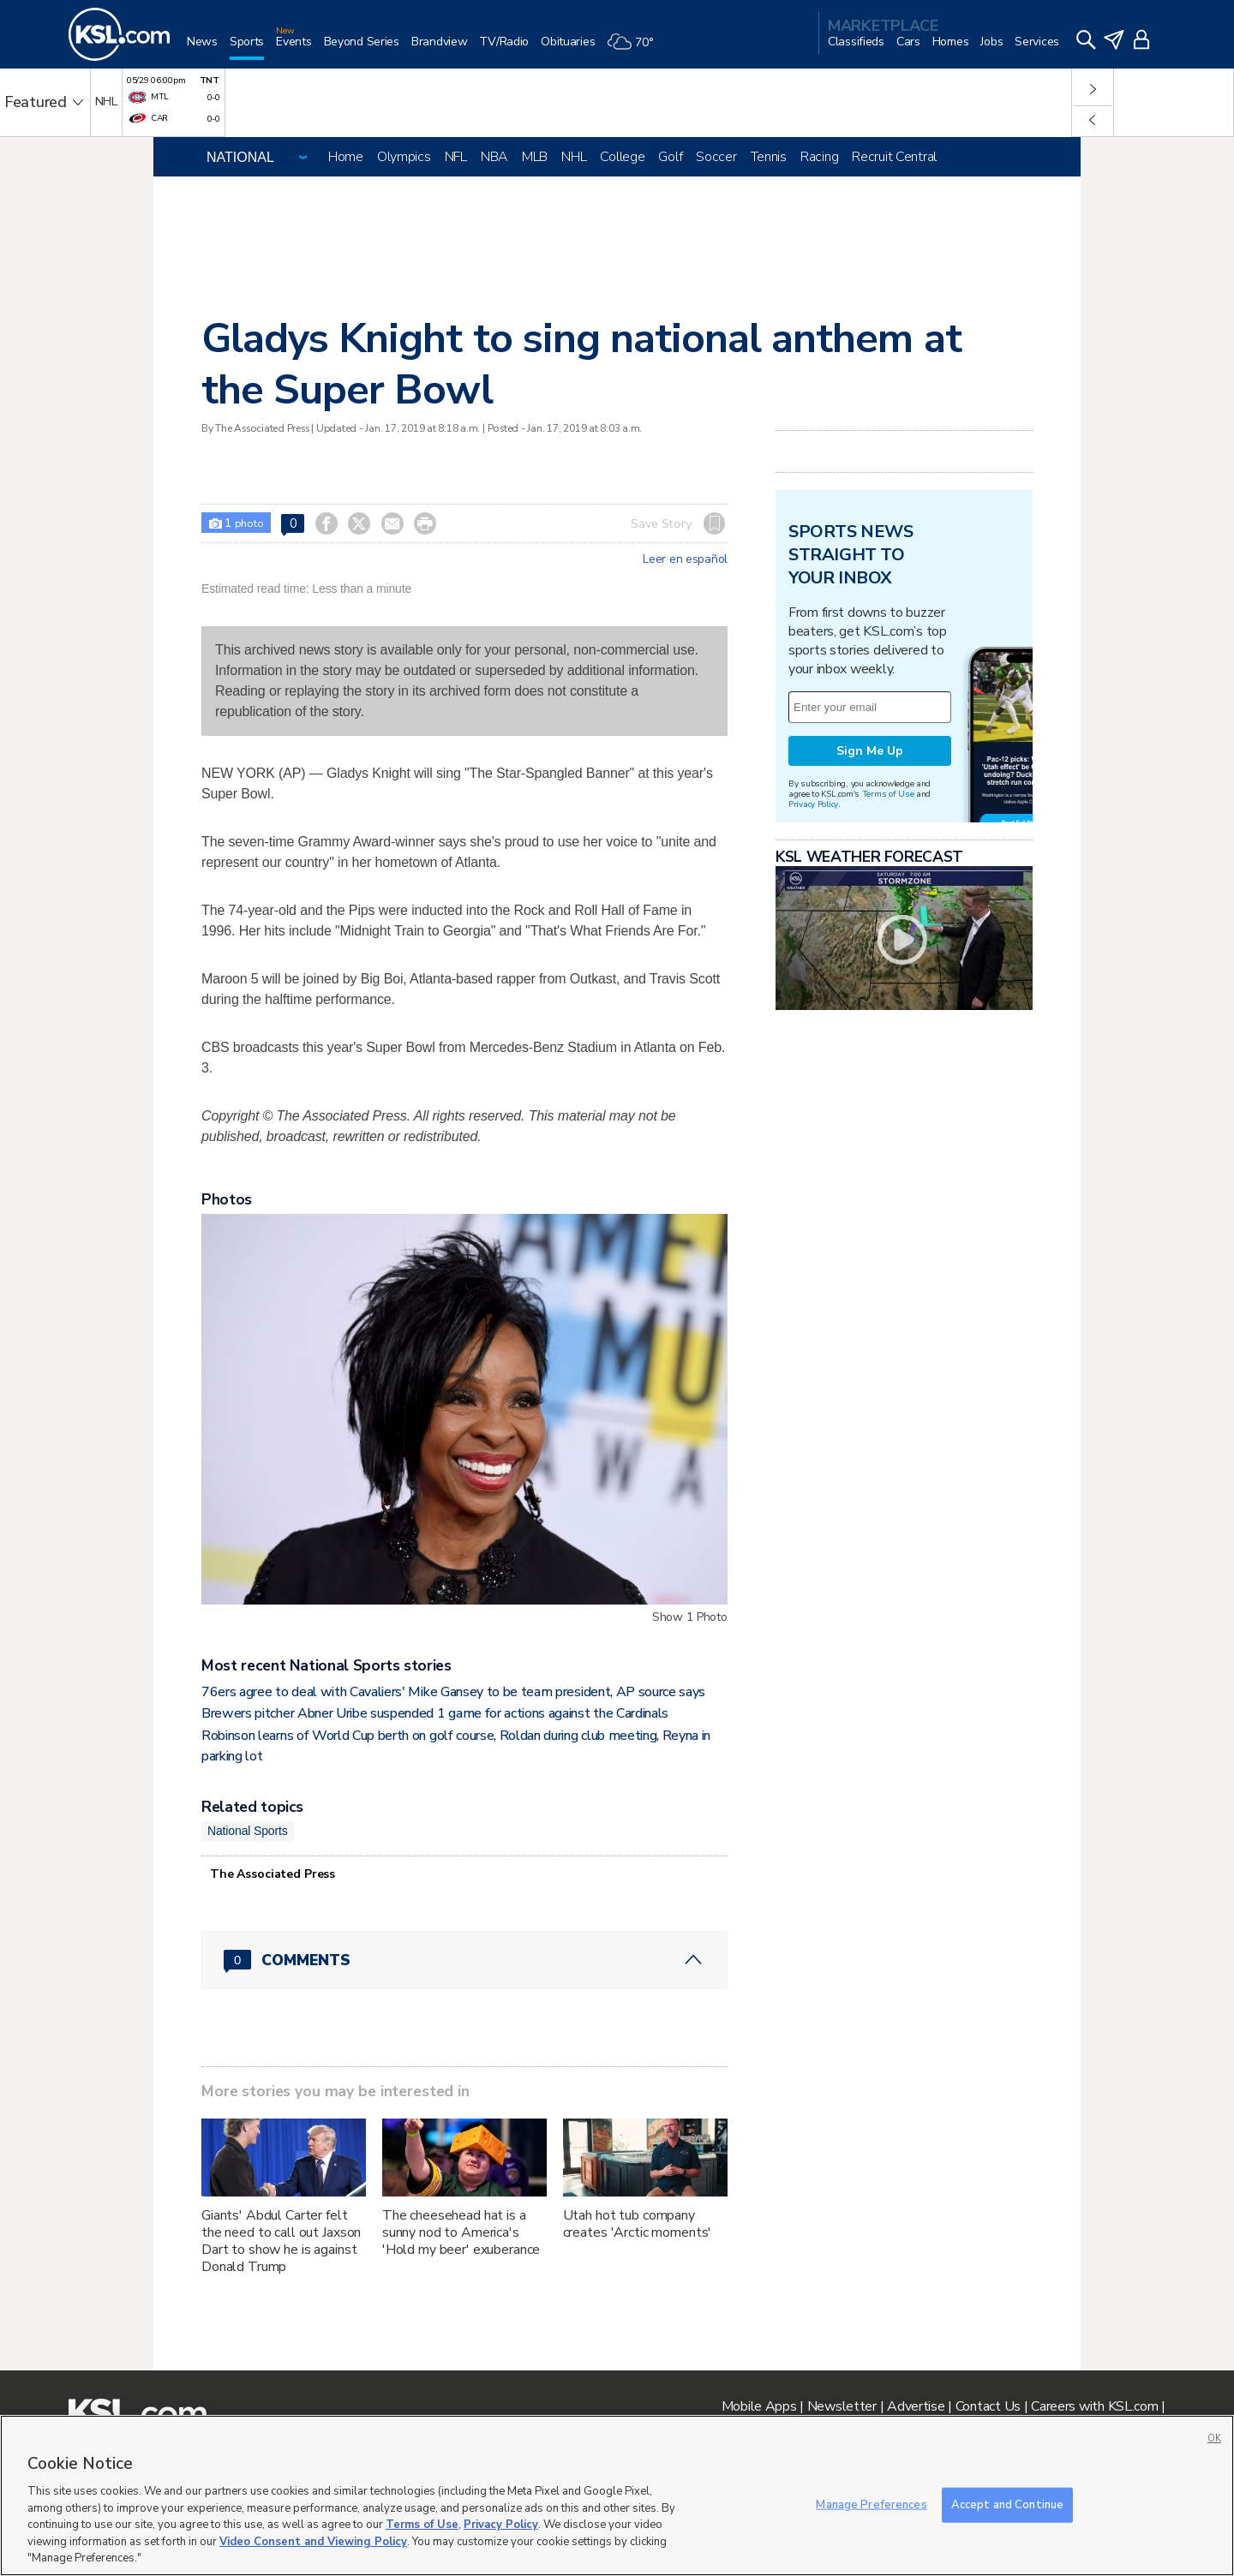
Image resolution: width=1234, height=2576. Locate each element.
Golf (670, 156)
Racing (819, 156)
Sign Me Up (869, 751)
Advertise (915, 2406)
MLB (535, 156)
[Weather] (636, 48)
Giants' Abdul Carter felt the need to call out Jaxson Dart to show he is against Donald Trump (281, 2241)
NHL (573, 156)
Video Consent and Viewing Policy (313, 2541)
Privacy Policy (813, 804)
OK (1214, 2438)
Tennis (769, 156)
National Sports (247, 1831)
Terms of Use (888, 793)
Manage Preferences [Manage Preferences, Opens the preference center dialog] (871, 2504)
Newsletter (842, 2406)
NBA (494, 156)
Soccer (716, 156)
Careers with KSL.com (1094, 2406)
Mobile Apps (759, 2406)
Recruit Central (894, 156)
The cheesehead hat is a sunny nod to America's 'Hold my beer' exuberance (461, 2232)
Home (345, 156)
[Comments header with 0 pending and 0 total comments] (464, 1960)
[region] (617, 2495)
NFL (456, 156)
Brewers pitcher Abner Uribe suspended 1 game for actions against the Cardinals (434, 1713)
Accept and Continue (1007, 2504)
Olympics (404, 156)
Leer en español (685, 559)
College (622, 156)
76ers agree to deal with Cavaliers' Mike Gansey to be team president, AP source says (453, 1691)
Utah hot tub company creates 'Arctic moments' (637, 2224)
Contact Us (988, 2406)
